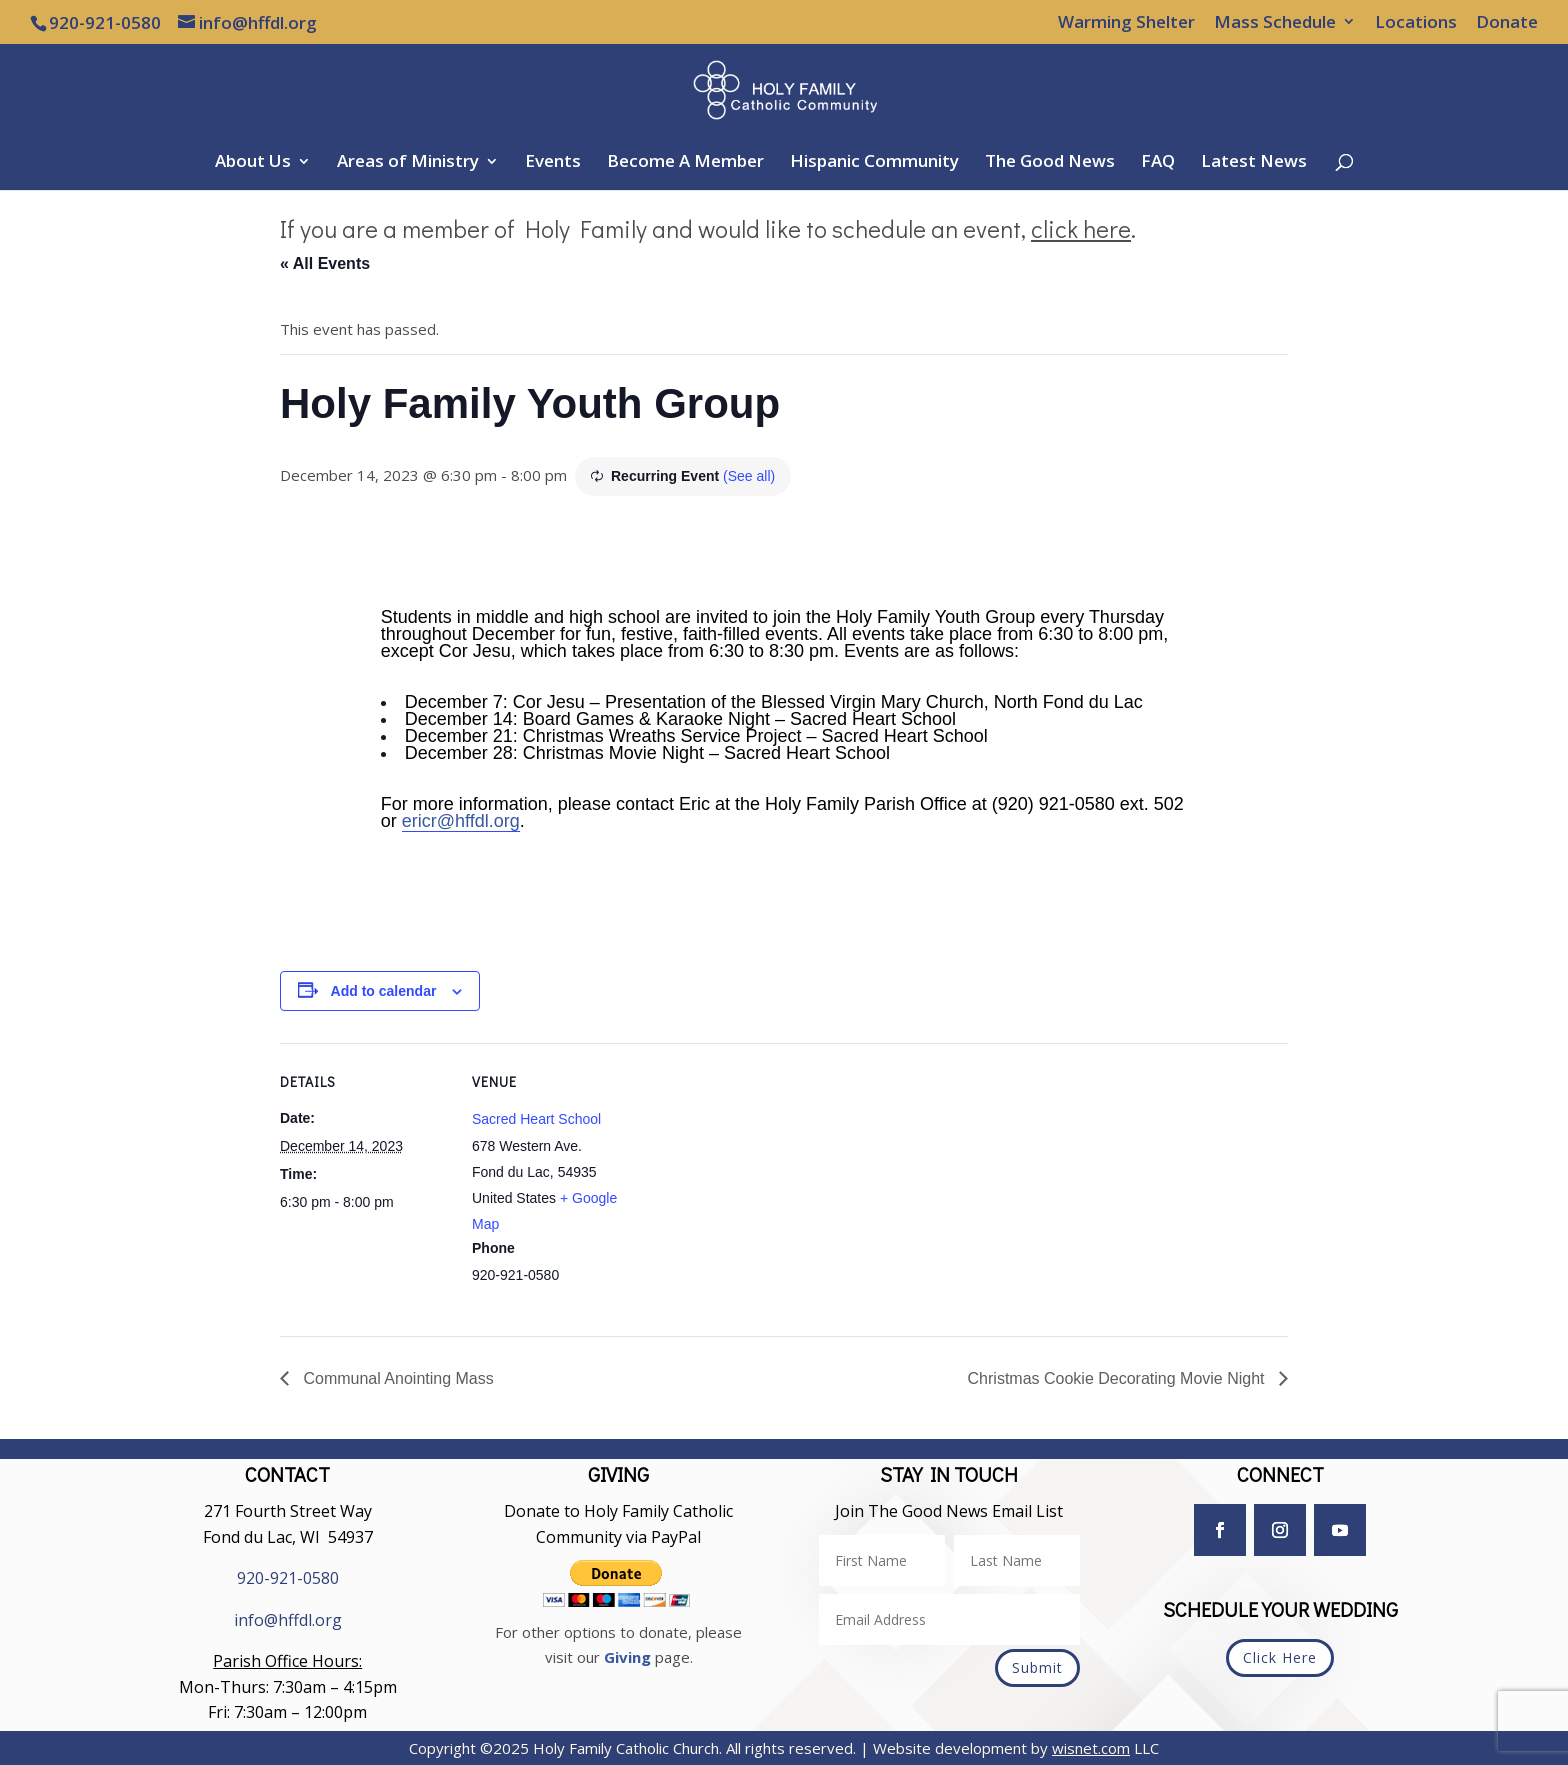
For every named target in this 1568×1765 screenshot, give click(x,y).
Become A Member (685, 163)
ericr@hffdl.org (461, 821)
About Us (253, 163)
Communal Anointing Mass (396, 1378)
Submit (1037, 1667)
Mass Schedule (1275, 23)
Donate (1507, 23)
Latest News (1254, 163)
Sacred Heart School (536, 1119)
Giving (627, 1657)
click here (1081, 228)
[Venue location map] (769, 1181)
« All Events (325, 263)
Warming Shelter (1126, 23)
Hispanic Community (874, 163)
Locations (1416, 23)
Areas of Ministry (408, 163)
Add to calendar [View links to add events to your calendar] (384, 991)
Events (553, 163)
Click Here (1280, 1657)
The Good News (1050, 163)
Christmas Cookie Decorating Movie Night (1118, 1378)
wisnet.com (1091, 1748)
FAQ (1158, 163)
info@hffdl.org (288, 1620)
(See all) (749, 476)
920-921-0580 (288, 1578)
